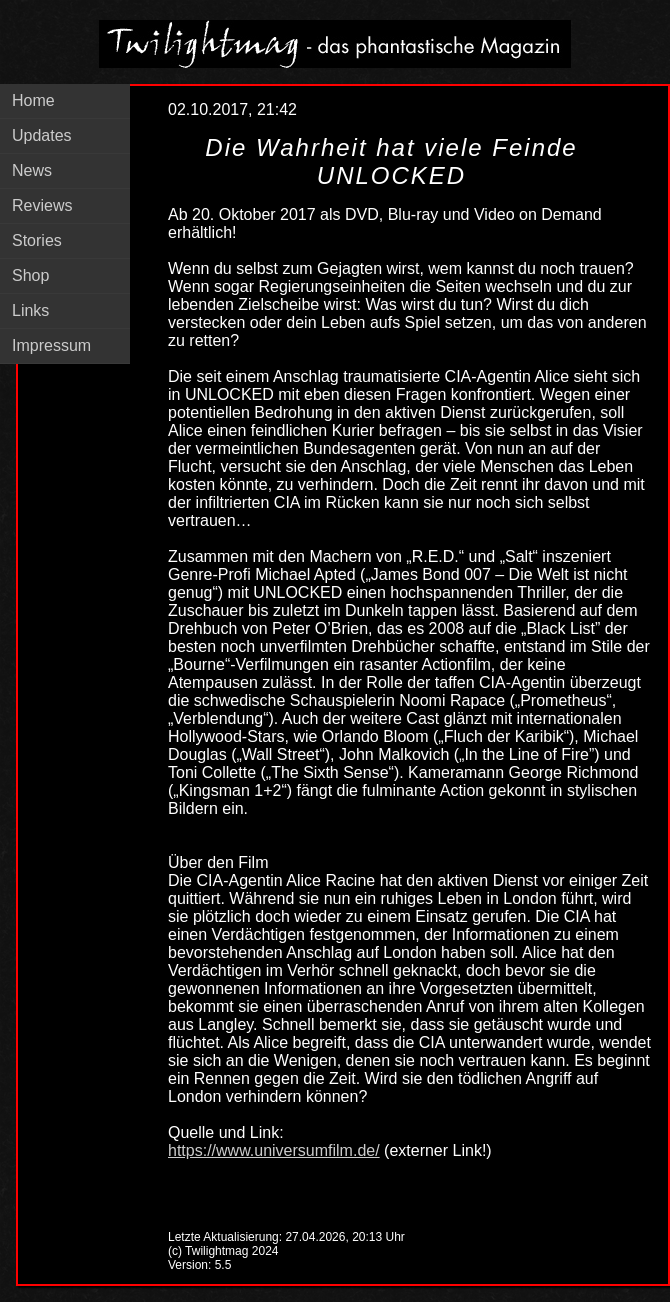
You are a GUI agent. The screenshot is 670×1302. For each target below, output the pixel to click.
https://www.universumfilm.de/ (274, 1150)
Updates (42, 135)
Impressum (51, 345)
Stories (37, 240)
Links (30, 310)
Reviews (42, 205)
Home (33, 100)
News (32, 170)
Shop (30, 275)
